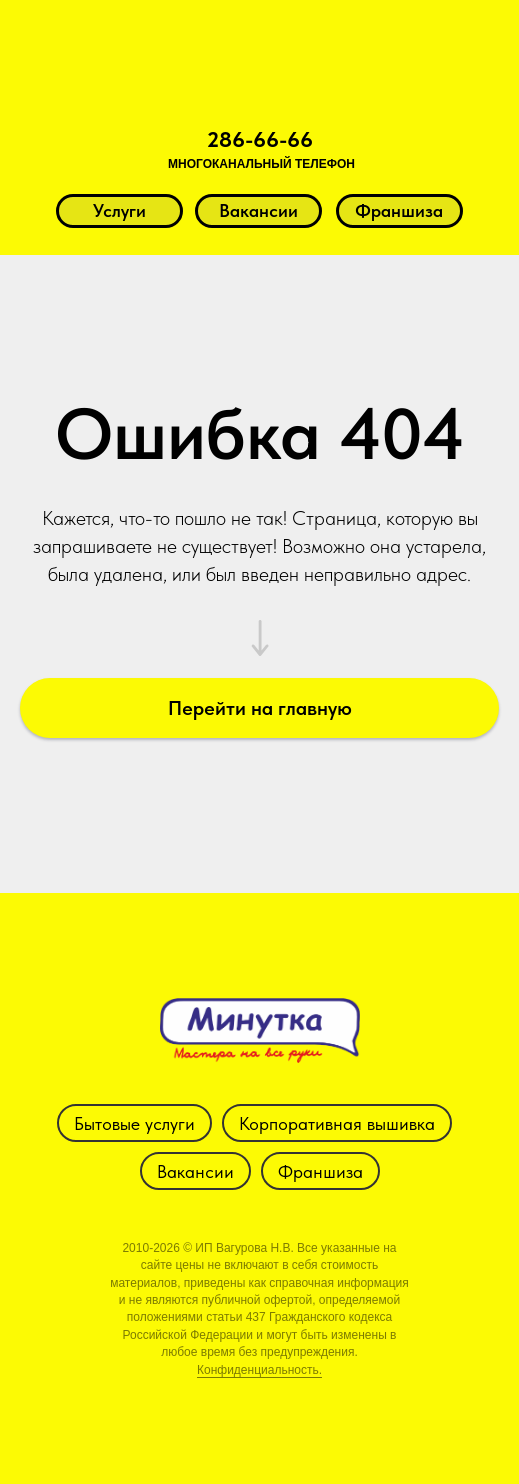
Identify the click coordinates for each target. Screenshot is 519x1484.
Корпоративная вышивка (337, 1123)
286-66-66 (260, 139)
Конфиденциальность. (259, 1370)
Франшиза (320, 1171)
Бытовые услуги (134, 1123)
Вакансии (195, 1171)
